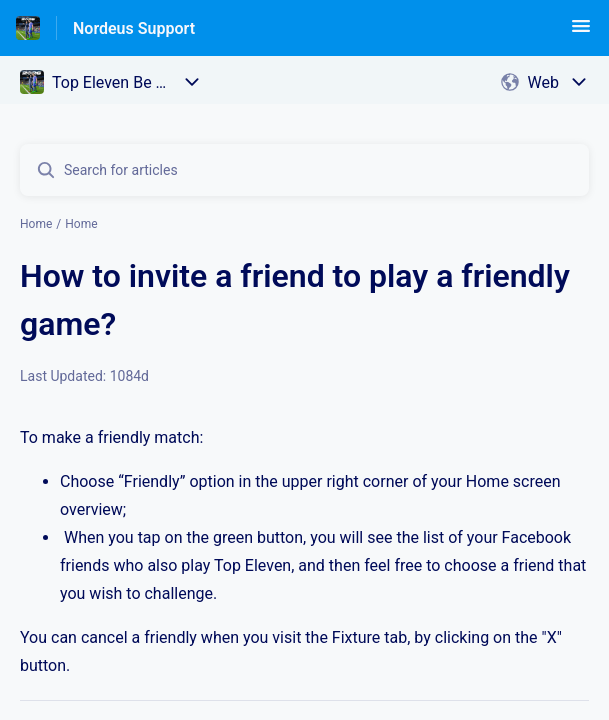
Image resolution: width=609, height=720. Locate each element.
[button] (581, 32)
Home (36, 224)
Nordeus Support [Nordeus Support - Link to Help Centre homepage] (134, 28)
